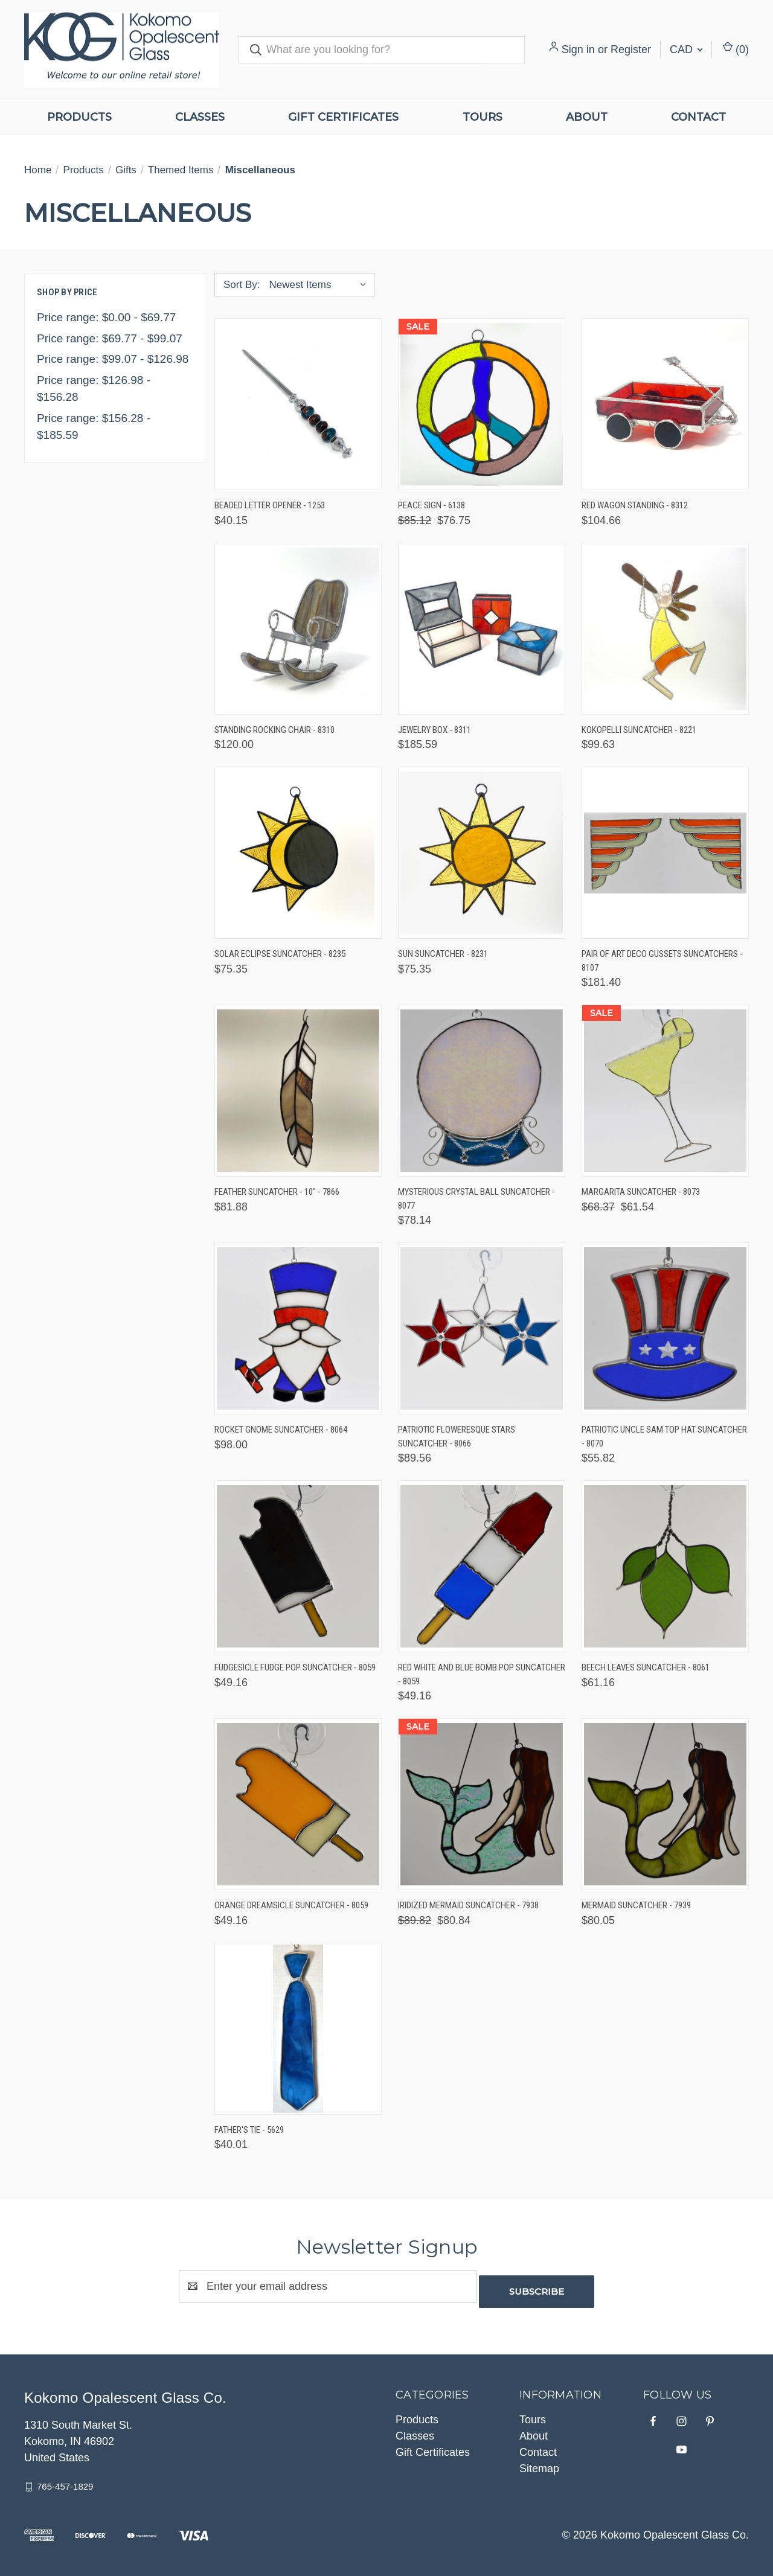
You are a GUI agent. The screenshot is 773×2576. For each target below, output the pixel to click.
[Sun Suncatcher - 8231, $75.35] (481, 852)
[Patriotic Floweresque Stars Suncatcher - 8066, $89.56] (481, 1328)
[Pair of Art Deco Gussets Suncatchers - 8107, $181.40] (665, 852)
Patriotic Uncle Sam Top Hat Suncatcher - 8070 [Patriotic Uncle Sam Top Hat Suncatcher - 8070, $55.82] (664, 1436)
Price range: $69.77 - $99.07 (109, 338)
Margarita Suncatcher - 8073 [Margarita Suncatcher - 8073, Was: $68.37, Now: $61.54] (641, 1191)
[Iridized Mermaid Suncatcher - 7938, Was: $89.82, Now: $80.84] (481, 1804)
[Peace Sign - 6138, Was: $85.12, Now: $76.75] (481, 404)
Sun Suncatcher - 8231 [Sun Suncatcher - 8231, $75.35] (443, 953)
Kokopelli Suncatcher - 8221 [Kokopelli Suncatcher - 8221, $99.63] (639, 729)
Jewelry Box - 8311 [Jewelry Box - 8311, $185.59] (434, 729)
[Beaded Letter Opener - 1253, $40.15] (298, 404)
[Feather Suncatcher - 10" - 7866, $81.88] (298, 1090)
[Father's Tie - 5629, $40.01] (298, 2028)
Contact (698, 117)
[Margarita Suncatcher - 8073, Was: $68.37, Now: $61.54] (665, 1090)
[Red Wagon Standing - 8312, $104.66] (665, 404)
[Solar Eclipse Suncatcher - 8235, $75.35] (298, 852)
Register (631, 49)
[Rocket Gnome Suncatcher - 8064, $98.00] (298, 1328)
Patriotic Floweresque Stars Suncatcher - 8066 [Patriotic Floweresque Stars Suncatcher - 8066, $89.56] (456, 1436)
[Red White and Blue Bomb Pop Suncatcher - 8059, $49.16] (481, 1566)
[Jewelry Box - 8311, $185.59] (481, 628)
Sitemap (539, 2463)
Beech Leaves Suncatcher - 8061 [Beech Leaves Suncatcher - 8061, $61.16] (646, 1667)
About (587, 117)
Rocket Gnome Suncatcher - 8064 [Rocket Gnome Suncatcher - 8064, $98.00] (280, 1429)
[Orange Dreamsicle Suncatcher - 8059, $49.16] (298, 1804)
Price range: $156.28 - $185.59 (93, 427)
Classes (200, 117)
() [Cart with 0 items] (736, 49)
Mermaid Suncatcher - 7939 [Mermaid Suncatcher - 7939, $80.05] (636, 1905)
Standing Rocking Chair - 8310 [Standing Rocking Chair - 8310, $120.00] (274, 729)
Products (79, 117)
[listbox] (320, 284)
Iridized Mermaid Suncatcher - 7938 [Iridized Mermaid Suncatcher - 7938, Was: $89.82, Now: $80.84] (468, 1905)
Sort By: (241, 284)
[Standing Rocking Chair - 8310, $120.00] (298, 628)
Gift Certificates (343, 117)
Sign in (578, 49)
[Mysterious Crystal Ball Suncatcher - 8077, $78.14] (481, 1090)
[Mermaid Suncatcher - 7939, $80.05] (665, 1804)
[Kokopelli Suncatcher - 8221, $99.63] (665, 628)
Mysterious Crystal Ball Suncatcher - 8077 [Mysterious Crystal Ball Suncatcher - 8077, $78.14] (476, 1198)
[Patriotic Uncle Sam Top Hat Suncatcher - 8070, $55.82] (665, 1328)
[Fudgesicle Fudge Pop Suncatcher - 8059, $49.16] (298, 1566)
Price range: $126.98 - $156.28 (93, 389)
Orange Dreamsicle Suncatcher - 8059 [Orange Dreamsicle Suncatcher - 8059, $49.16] (291, 1905)
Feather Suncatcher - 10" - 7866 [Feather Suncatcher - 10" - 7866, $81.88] (276, 1191)
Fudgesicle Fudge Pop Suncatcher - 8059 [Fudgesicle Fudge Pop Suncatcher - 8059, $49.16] (295, 1667)
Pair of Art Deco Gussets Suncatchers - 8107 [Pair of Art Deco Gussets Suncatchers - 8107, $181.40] (662, 960)
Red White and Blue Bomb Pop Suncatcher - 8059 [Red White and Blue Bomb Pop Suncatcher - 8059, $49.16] (481, 1674)
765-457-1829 (65, 2481)
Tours (482, 117)
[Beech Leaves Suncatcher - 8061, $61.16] (665, 1566)
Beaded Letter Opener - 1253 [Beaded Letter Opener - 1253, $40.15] (269, 505)
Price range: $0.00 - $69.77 (106, 317)
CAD (686, 49)
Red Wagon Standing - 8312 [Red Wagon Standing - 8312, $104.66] (635, 505)
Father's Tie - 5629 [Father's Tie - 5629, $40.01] (249, 2129)
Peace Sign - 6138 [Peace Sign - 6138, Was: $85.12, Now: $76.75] (431, 505)
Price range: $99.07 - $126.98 (112, 359)
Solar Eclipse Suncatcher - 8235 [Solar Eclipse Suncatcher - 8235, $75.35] (279, 953)
